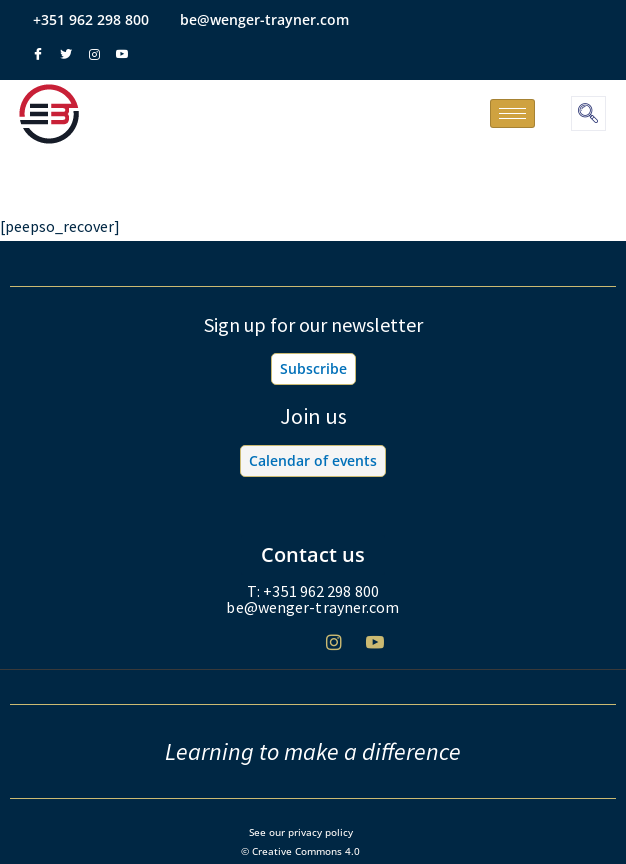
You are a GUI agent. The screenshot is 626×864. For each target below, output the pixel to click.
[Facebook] (252, 650)
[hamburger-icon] (512, 113)
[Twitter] (293, 650)
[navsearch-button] (588, 113)
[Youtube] (375, 649)
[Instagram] (334, 649)
